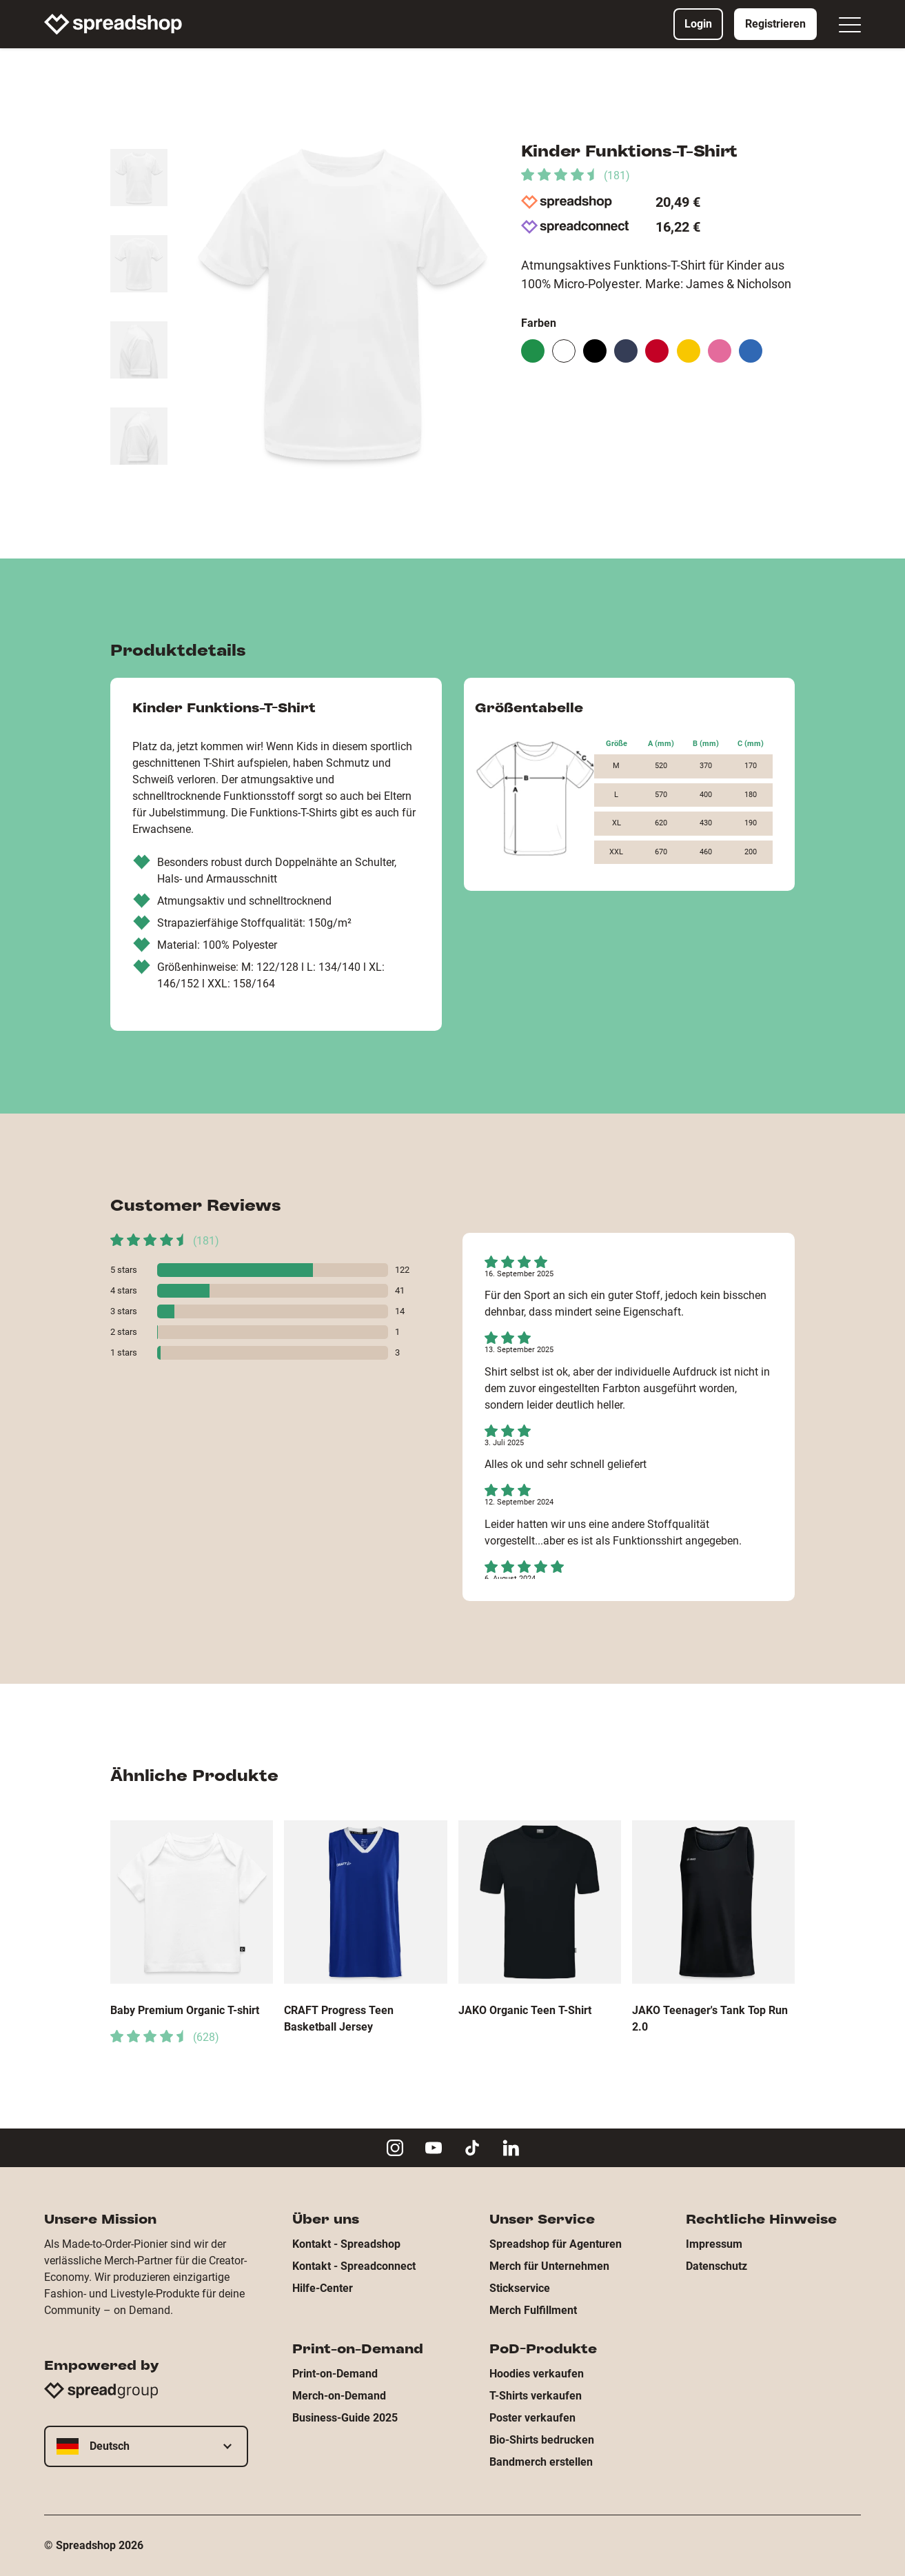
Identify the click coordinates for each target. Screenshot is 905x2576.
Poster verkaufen (532, 2417)
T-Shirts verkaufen (535, 2395)
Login (698, 23)
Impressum (714, 2244)
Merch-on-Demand (339, 2395)
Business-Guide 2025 (345, 2417)
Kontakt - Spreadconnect (354, 2266)
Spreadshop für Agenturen (555, 2244)
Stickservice (519, 2288)
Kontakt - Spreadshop (346, 2244)
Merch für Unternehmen (549, 2266)
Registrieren (775, 23)
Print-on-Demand (335, 2373)
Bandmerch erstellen (541, 2461)
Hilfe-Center (322, 2288)
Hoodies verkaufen (536, 2373)
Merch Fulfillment (533, 2310)
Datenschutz (716, 2266)
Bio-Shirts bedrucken (541, 2439)
